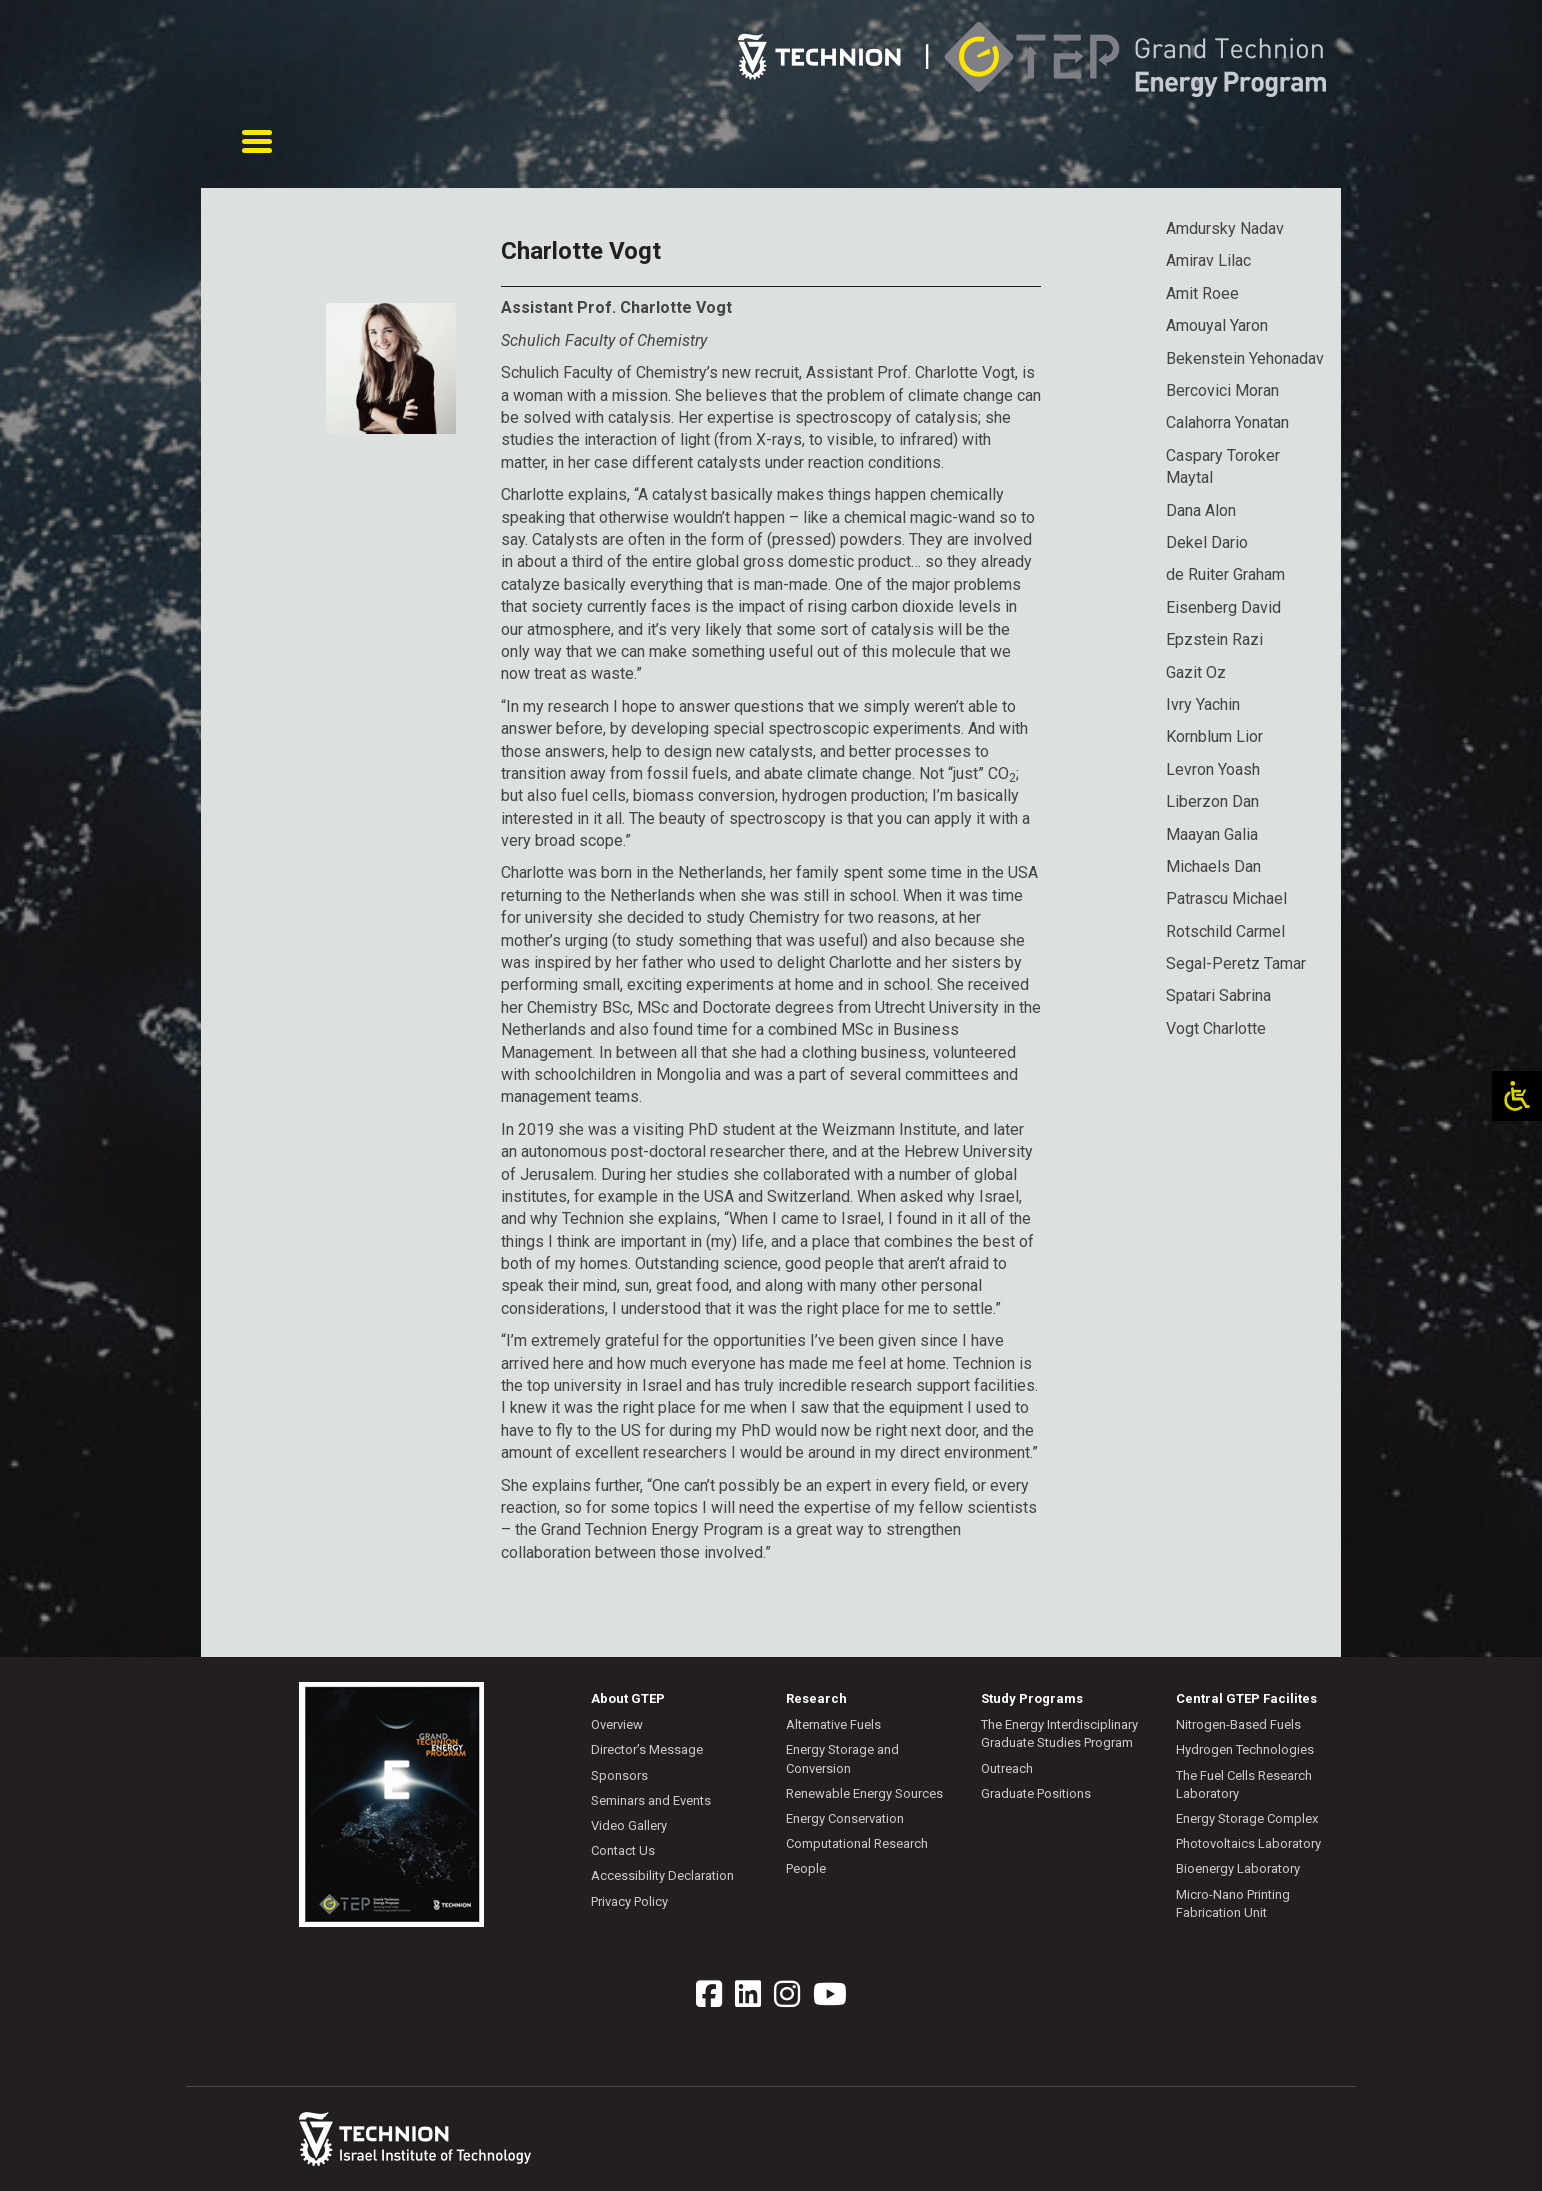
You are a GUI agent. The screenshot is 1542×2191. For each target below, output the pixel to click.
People (806, 1868)
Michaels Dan (1213, 866)
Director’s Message (647, 1749)
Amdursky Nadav (1225, 228)
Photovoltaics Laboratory (1248, 1843)
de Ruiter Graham (1225, 574)
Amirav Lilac (1208, 260)
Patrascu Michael (1226, 898)
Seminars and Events (651, 1800)
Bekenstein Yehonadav (1245, 358)
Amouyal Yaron (1217, 325)
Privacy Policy (629, 1900)
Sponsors (619, 1775)
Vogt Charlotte (1216, 1028)
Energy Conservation (845, 1818)
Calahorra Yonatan (1227, 422)
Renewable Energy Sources (864, 1793)
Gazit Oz (1196, 671)
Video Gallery (629, 1825)
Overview (617, 1724)
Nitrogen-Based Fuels (1238, 1724)
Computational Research (857, 1843)
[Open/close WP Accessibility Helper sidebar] (1517, 1096)
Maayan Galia (1212, 833)
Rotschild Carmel (1225, 931)
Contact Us (623, 1850)
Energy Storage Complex (1247, 1818)
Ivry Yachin (1203, 704)
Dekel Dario (1207, 542)
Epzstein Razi (1214, 639)
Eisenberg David (1223, 607)
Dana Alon (1201, 510)
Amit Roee (1202, 293)
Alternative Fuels (833, 1724)
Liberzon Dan (1212, 801)
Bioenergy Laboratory (1238, 1868)
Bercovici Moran (1222, 390)
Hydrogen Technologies (1245, 1749)
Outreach (1007, 1768)
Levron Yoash (1213, 769)
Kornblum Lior (1214, 736)
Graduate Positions (1036, 1793)
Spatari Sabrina (1218, 995)
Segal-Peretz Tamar (1236, 963)
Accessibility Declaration (662, 1875)
